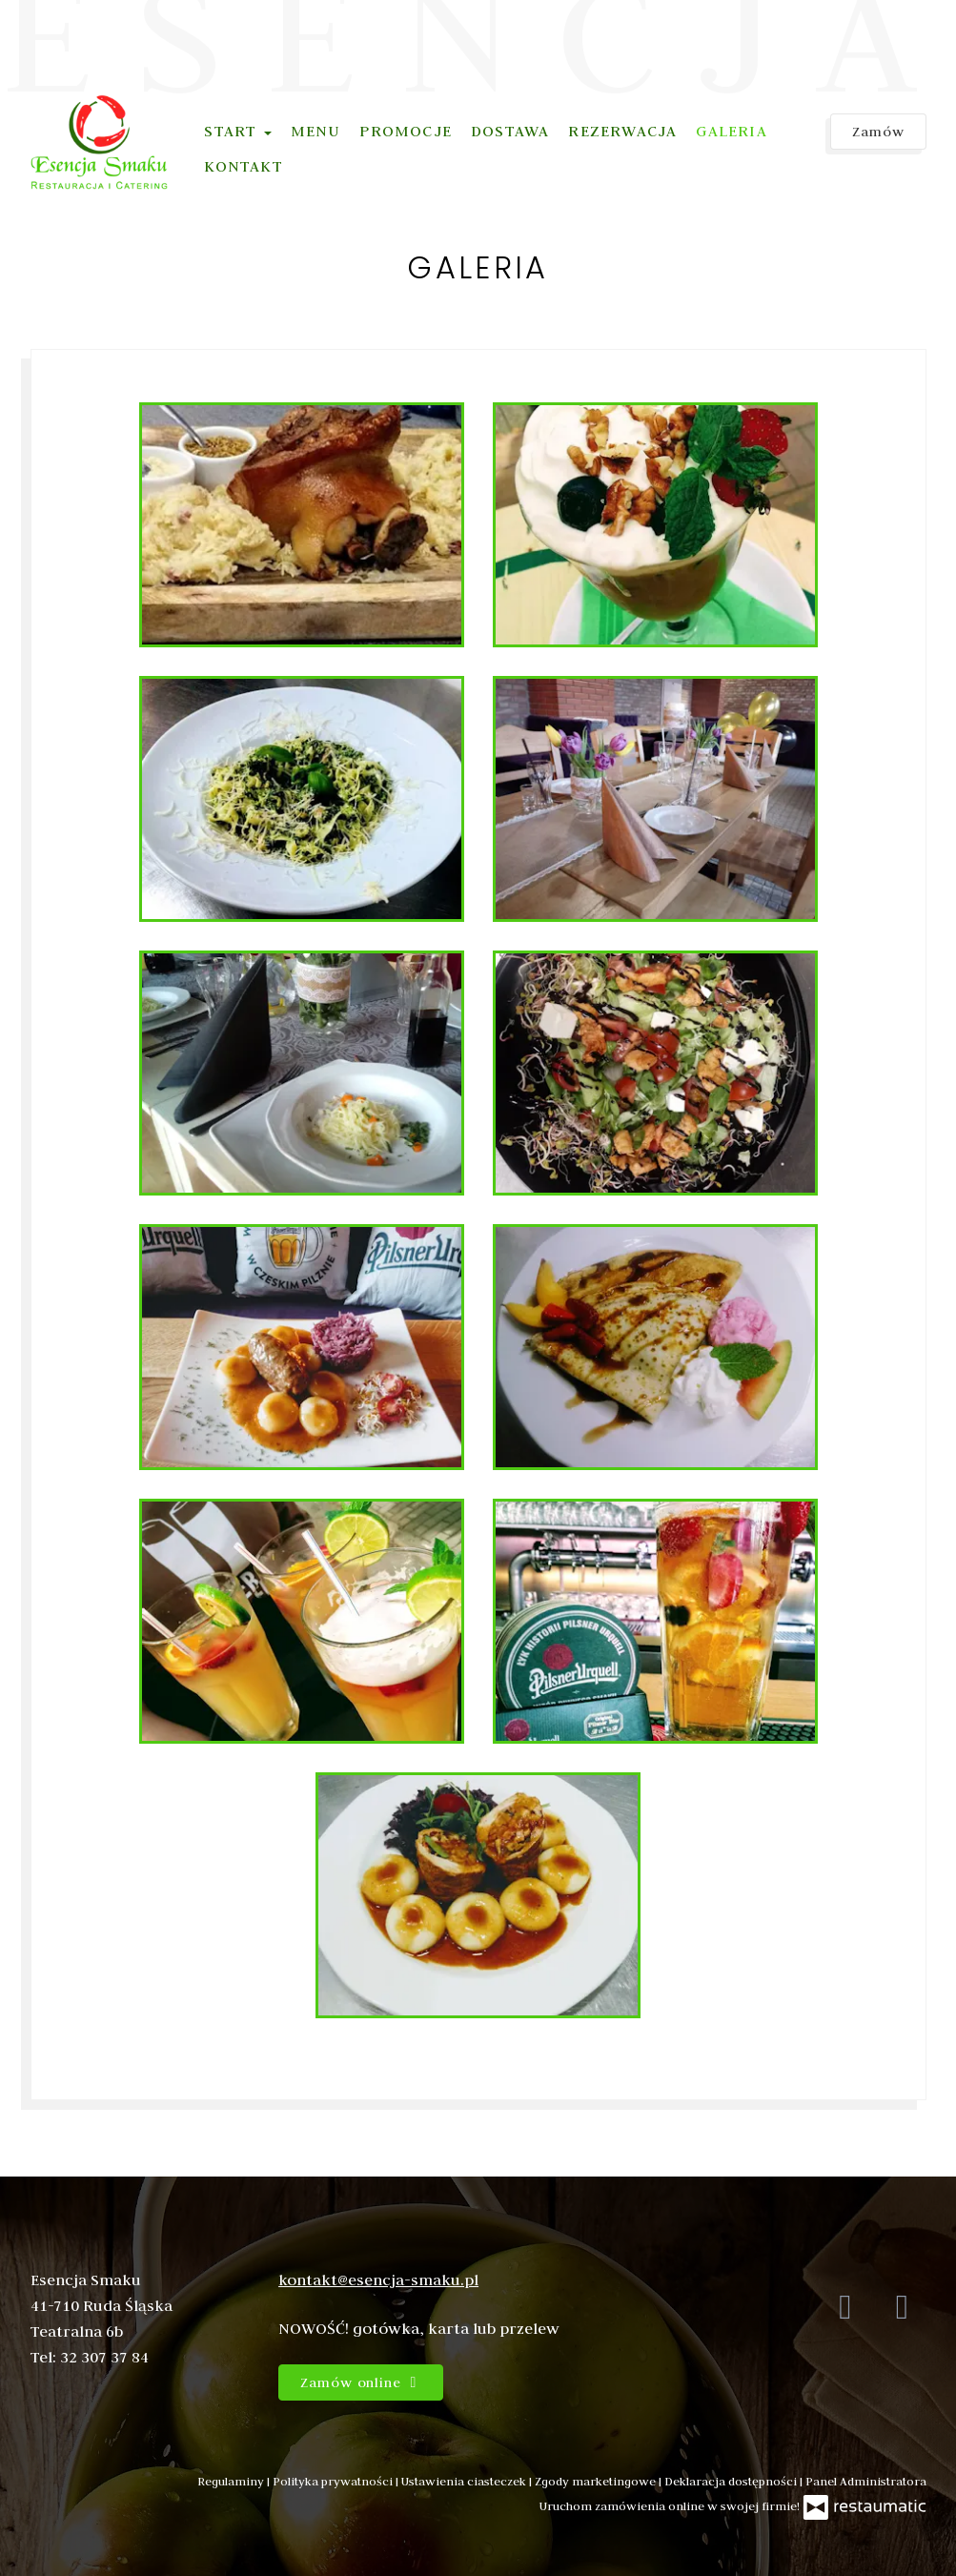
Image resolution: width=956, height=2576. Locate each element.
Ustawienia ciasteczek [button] (465, 2480)
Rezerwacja (622, 130)
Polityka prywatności (334, 2480)
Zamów (878, 131)
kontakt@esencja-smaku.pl (378, 2279)
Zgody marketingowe (597, 2480)
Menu (316, 130)
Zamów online (360, 2382)
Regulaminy (232, 2480)
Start (237, 130)
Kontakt (243, 165)
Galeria (731, 130)
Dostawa (510, 130)
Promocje (405, 130)
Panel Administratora (865, 2480)
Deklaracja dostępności (732, 2480)
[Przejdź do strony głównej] (100, 142)
